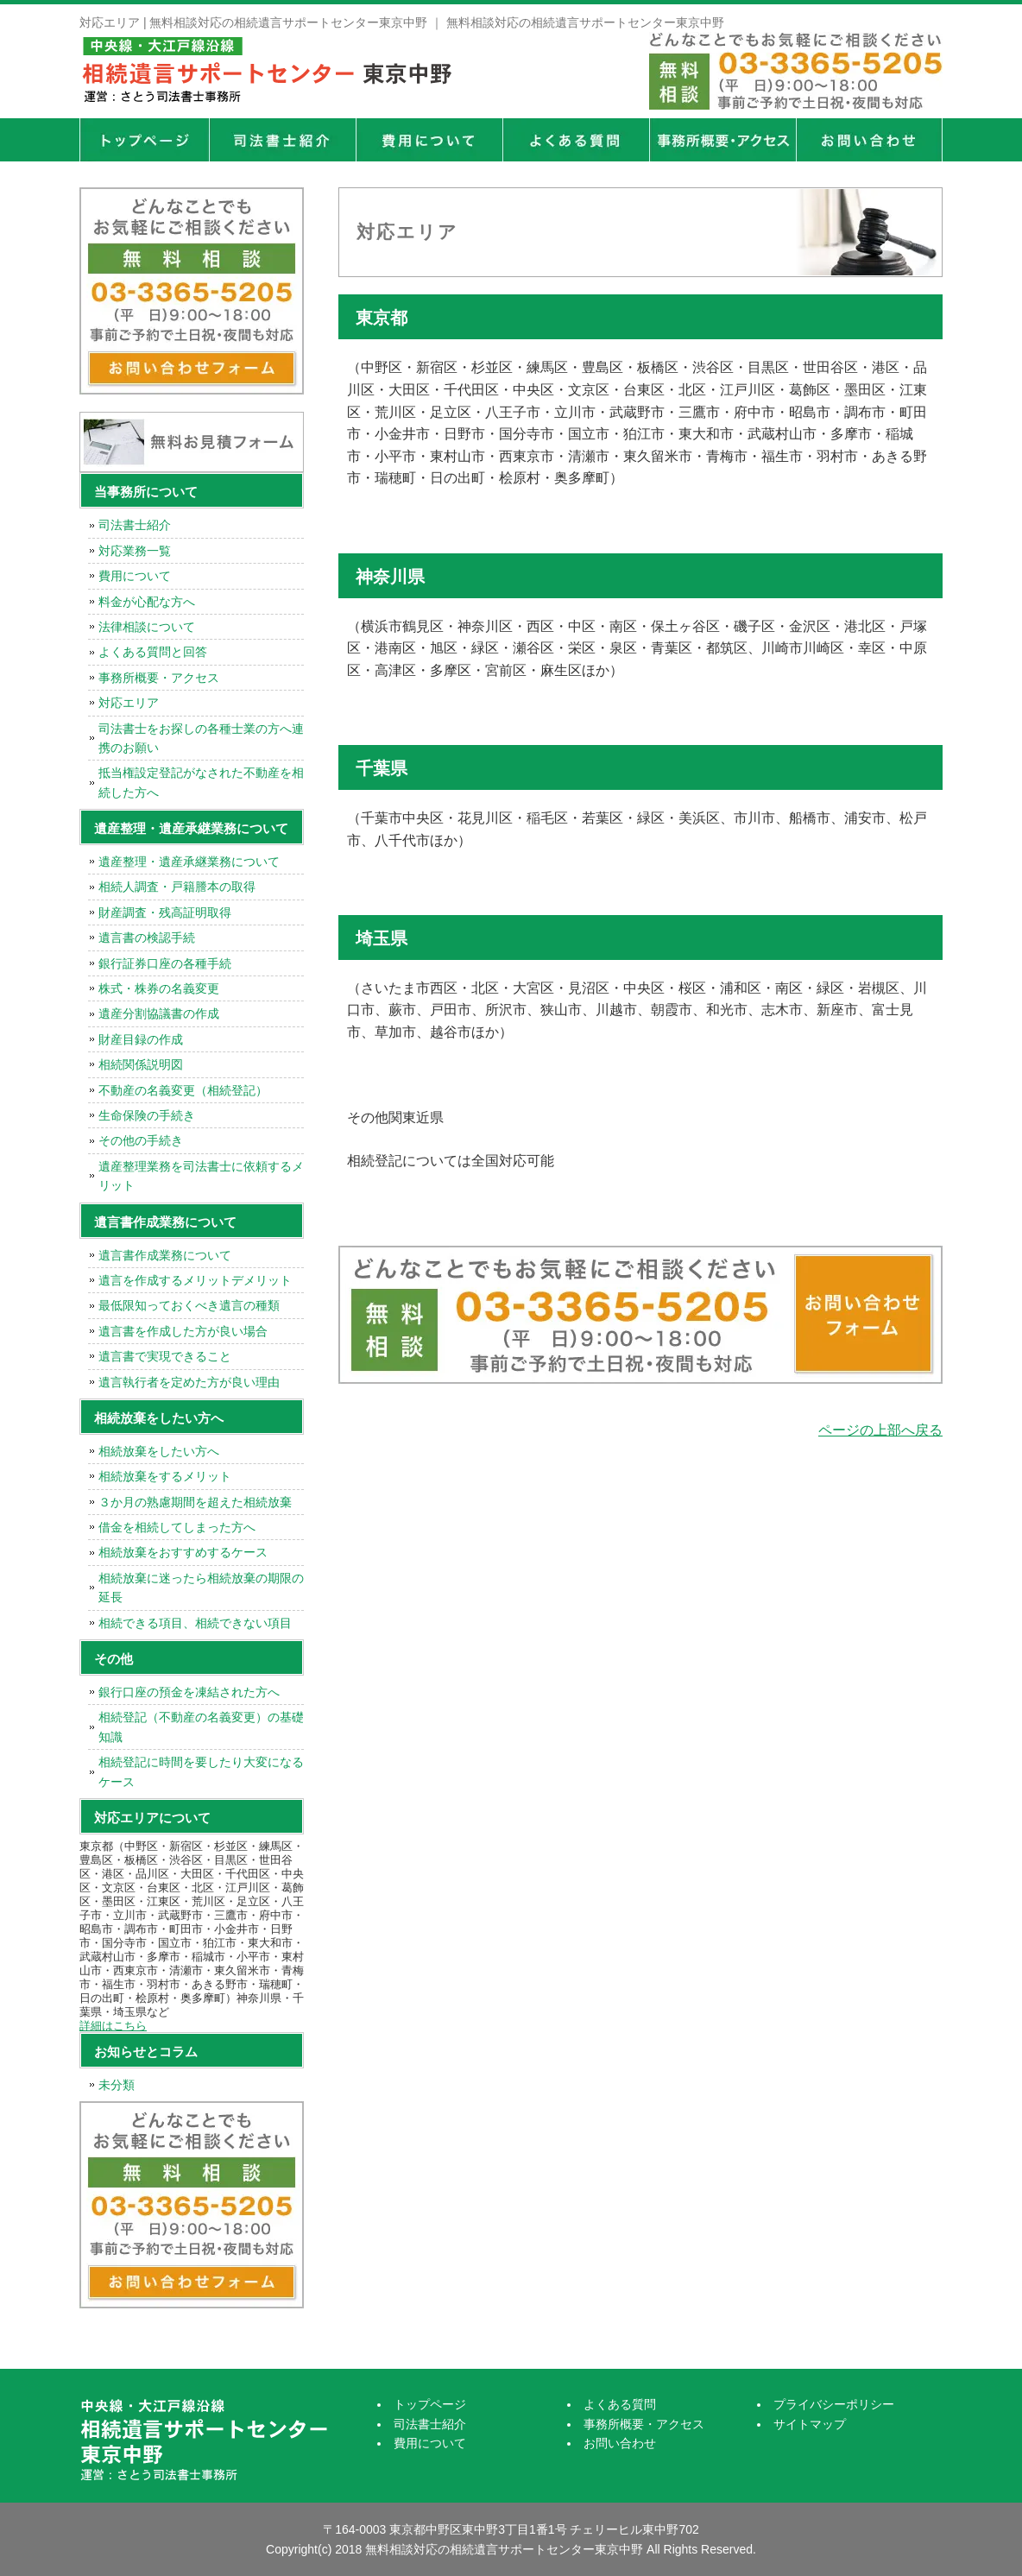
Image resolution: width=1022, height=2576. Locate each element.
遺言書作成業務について (164, 1255)
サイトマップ (809, 2424)
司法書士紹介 (282, 139)
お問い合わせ (620, 2443)
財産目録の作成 (140, 1039)
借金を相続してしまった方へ (177, 1527)
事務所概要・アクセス (722, 139)
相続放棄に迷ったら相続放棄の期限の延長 (201, 1587)
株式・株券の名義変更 (158, 988)
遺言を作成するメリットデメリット (195, 1280)
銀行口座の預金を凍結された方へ (189, 1692)
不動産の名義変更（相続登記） (183, 1090)
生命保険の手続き (146, 1115)
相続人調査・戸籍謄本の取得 (177, 886)
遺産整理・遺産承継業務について (189, 861)
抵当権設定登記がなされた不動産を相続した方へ (201, 782)
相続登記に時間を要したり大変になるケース (201, 1771)
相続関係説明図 (140, 1064)
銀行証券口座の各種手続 (164, 963)
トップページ (144, 139)
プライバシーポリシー (833, 2404)
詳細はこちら (113, 2025)
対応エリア (128, 703)
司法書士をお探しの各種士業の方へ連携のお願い (201, 738)
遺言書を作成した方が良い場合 (183, 1331)
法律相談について (146, 627)
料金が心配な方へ (146, 602)
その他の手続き (140, 1140)
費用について (429, 139)
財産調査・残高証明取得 (164, 912)
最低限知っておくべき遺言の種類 (189, 1305)
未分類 (116, 2085)
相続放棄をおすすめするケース (183, 1552)
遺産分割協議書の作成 (158, 1013)
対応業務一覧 (134, 551)
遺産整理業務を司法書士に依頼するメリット (201, 1175)
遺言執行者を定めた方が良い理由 (189, 1382)
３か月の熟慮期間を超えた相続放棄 (195, 1502)
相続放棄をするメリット (164, 1476)
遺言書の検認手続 (146, 937)
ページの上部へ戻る (880, 1430)
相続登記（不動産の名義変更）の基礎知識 (201, 1726)
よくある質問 (575, 139)
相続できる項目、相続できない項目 (195, 1623)
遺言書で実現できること (164, 1356)
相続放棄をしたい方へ (158, 1451)
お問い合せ (869, 139)
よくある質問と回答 (152, 652)
